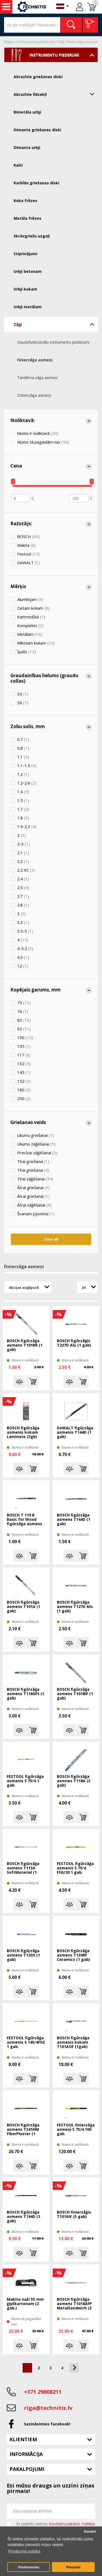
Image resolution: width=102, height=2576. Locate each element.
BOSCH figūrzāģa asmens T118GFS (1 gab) (25, 1694)
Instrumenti (6, 7)
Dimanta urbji (27, 147)
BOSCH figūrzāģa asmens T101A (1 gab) (23, 1606)
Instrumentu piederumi (36, 41)
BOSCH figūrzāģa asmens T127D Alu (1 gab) (75, 1606)
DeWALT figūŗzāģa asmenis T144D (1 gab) (75, 1432)
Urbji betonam (28, 271)
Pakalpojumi (27, 2469)
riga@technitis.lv (48, 2408)
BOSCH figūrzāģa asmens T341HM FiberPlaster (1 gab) (23, 2130)
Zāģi (60, 41)
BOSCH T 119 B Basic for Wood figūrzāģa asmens (24, 1519)
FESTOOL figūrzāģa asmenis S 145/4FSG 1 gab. (26, 2042)
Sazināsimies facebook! (47, 2424)
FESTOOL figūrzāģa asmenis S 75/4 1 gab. (25, 1781)
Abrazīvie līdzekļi (56, 94)
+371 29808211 (42, 2391)
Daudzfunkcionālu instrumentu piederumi (53, 342)
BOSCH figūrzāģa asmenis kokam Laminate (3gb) (23, 1432)
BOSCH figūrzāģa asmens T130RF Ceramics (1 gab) (73, 1955)
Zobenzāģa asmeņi (34, 395)
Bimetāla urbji (27, 112)
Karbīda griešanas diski (36, 182)
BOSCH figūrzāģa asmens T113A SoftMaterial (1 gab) (23, 1868)
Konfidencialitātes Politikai (72, 2523)
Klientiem (23, 2439)
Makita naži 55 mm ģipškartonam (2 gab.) (25, 2304)
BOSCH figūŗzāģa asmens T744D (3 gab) (23, 2216)
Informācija (26, 2454)
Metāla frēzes (27, 218)
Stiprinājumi (25, 253)
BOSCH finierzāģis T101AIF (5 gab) (74, 2214)
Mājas (9, 41)
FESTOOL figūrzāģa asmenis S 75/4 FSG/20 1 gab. (75, 1868)
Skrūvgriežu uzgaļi (32, 236)
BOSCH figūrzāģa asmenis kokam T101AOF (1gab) (73, 2042)
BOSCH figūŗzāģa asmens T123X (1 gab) (23, 1955)
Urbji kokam (25, 289)
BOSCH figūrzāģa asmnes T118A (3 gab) (73, 1781)
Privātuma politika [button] (24, 2551)
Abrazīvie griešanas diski (38, 76)
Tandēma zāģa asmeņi (37, 377)
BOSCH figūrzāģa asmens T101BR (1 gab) (24, 1345)
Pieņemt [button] (73, 2567)
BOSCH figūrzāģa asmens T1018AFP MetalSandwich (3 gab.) (74, 2304)
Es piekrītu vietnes (55, 2524)
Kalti (18, 165)
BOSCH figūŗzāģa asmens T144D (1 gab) (73, 1519)
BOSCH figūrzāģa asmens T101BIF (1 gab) (75, 1694)
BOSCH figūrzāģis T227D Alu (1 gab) (74, 1343)
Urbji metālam (28, 306)
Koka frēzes (25, 200)
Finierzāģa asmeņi (82, 41)
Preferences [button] (28, 2567)
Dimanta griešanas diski (37, 129)
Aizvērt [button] (90, 2531)
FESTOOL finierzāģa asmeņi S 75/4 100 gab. (76, 2129)
